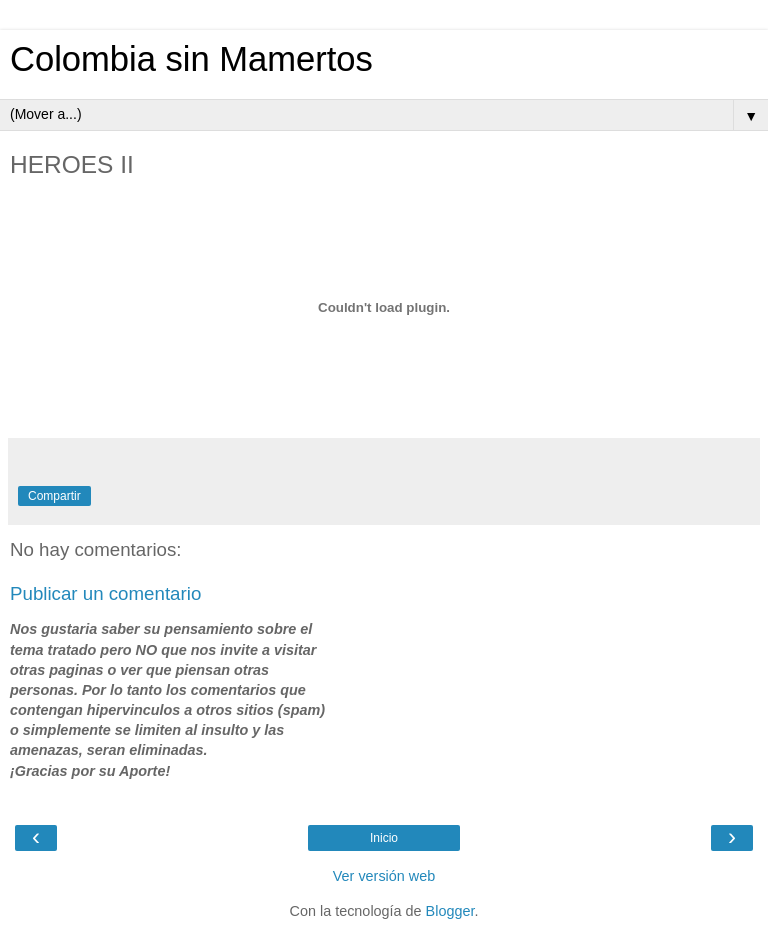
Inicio (384, 838)
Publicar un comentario (105, 593)
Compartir (54, 496)
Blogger (450, 911)
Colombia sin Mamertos (191, 59)
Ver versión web (384, 876)
